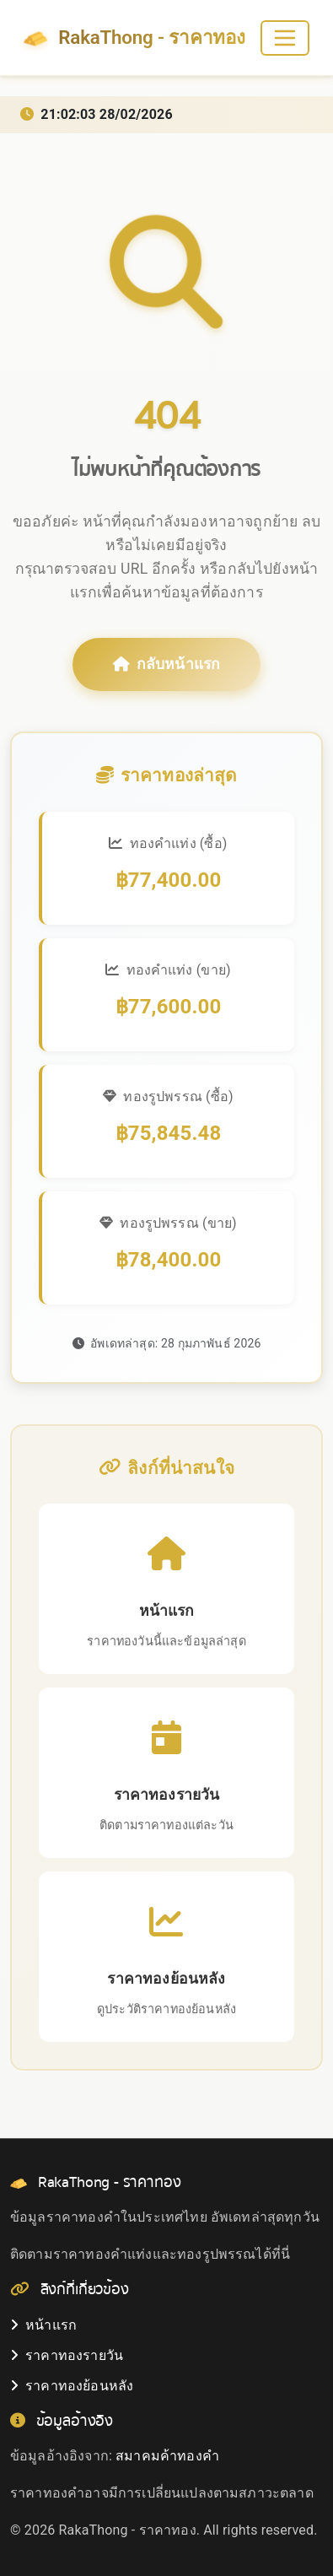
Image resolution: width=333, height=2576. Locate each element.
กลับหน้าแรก (167, 664)
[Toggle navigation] (284, 38)
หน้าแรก (43, 2325)
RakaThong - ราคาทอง (134, 38)
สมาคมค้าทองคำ (167, 2456)
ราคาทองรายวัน (66, 2355)
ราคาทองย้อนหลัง (71, 2386)
